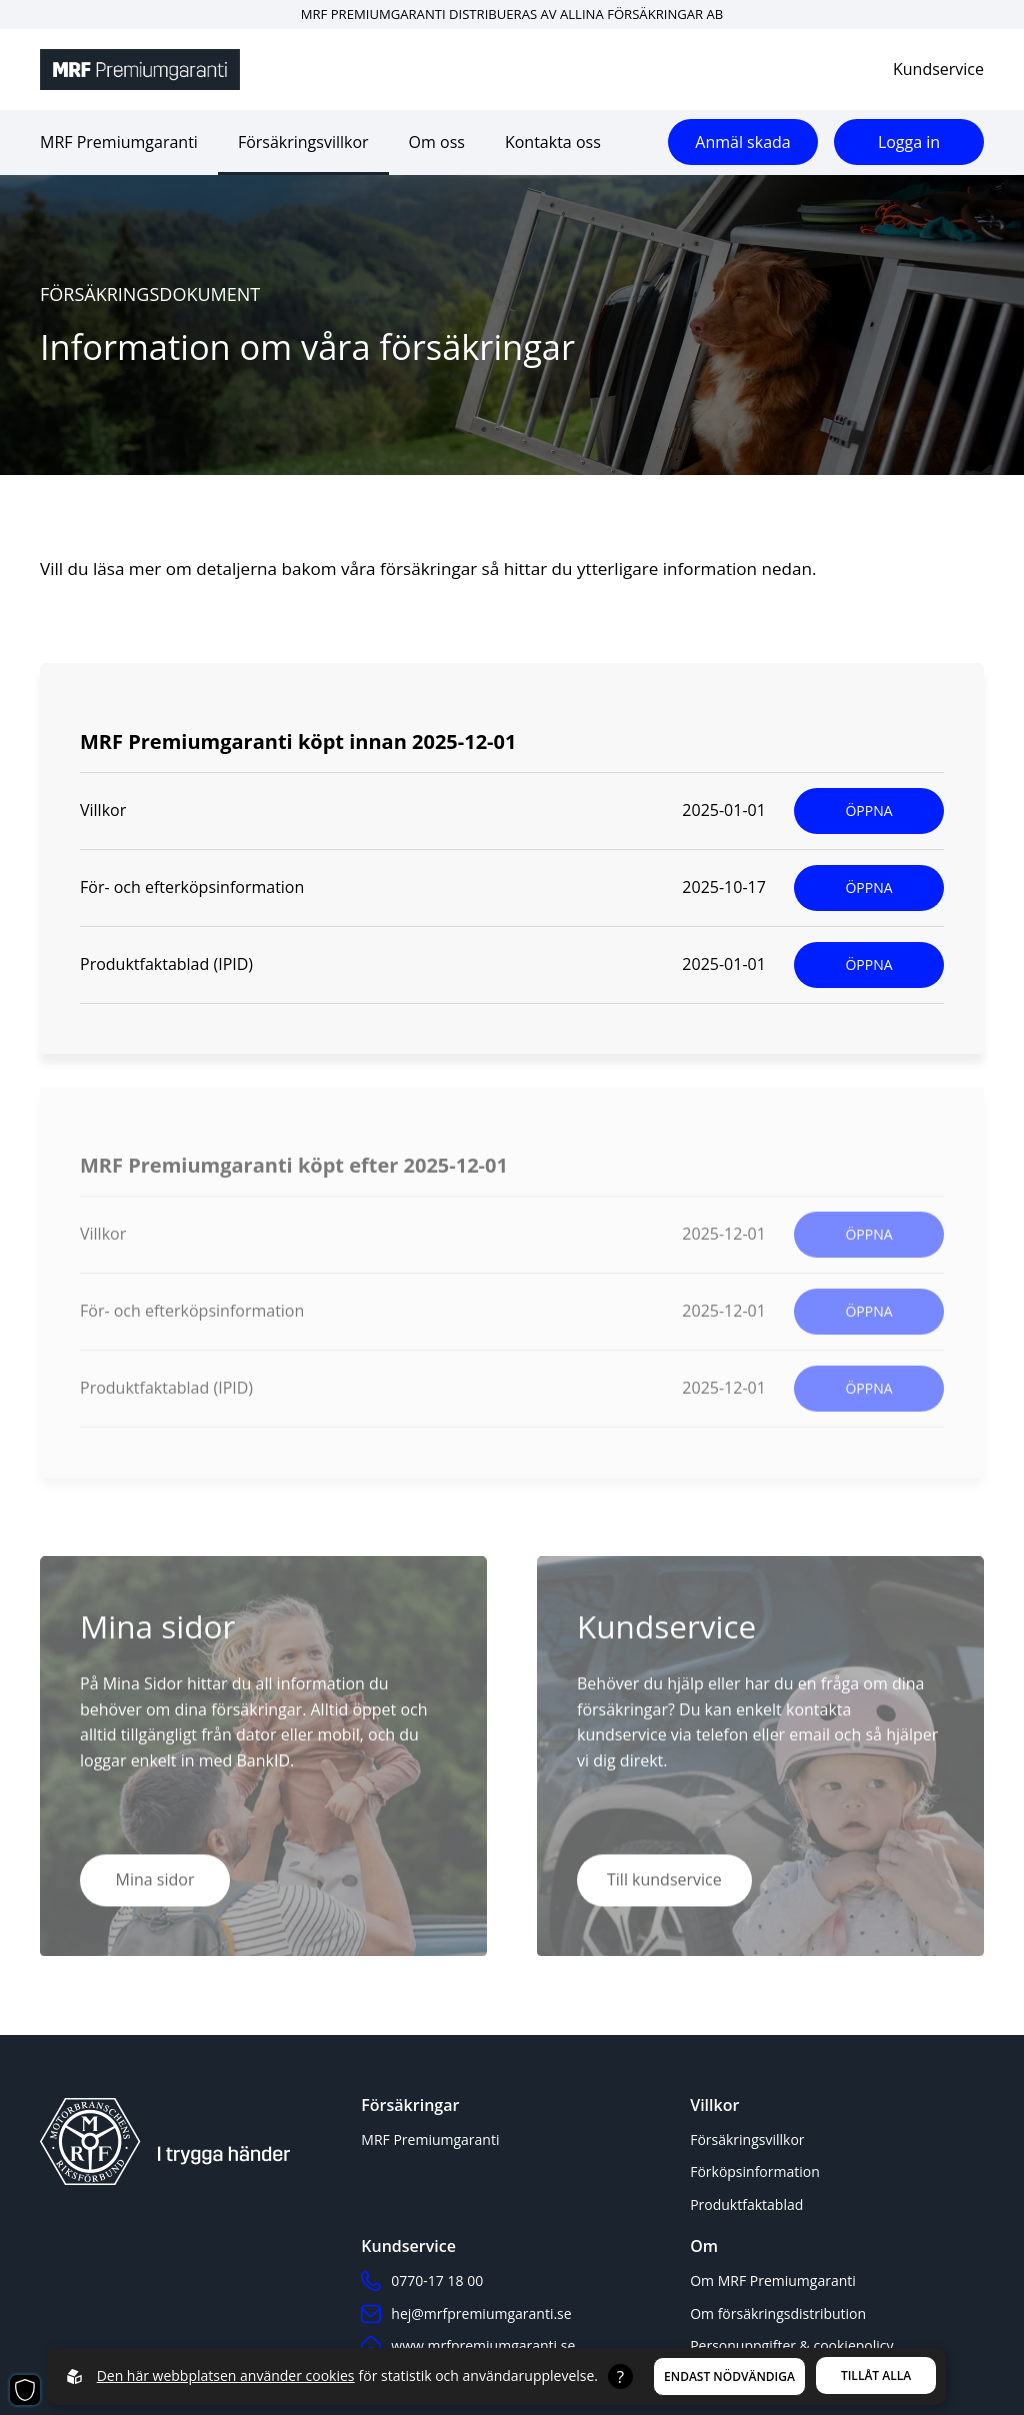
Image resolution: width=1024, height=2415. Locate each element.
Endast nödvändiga (729, 2376)
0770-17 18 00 (422, 2281)
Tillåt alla (876, 2375)
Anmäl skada (742, 142)
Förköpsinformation (755, 2171)
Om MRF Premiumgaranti (773, 2280)
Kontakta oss (553, 142)
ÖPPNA (868, 810)
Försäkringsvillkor (303, 142)
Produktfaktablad (746, 2204)
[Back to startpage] (140, 69)
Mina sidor (155, 1884)
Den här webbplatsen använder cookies (226, 2375)
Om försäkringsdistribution (778, 2313)
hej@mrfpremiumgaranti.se (466, 2314)
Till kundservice (664, 1884)
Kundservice (938, 69)
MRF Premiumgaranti (119, 142)
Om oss (437, 142)
